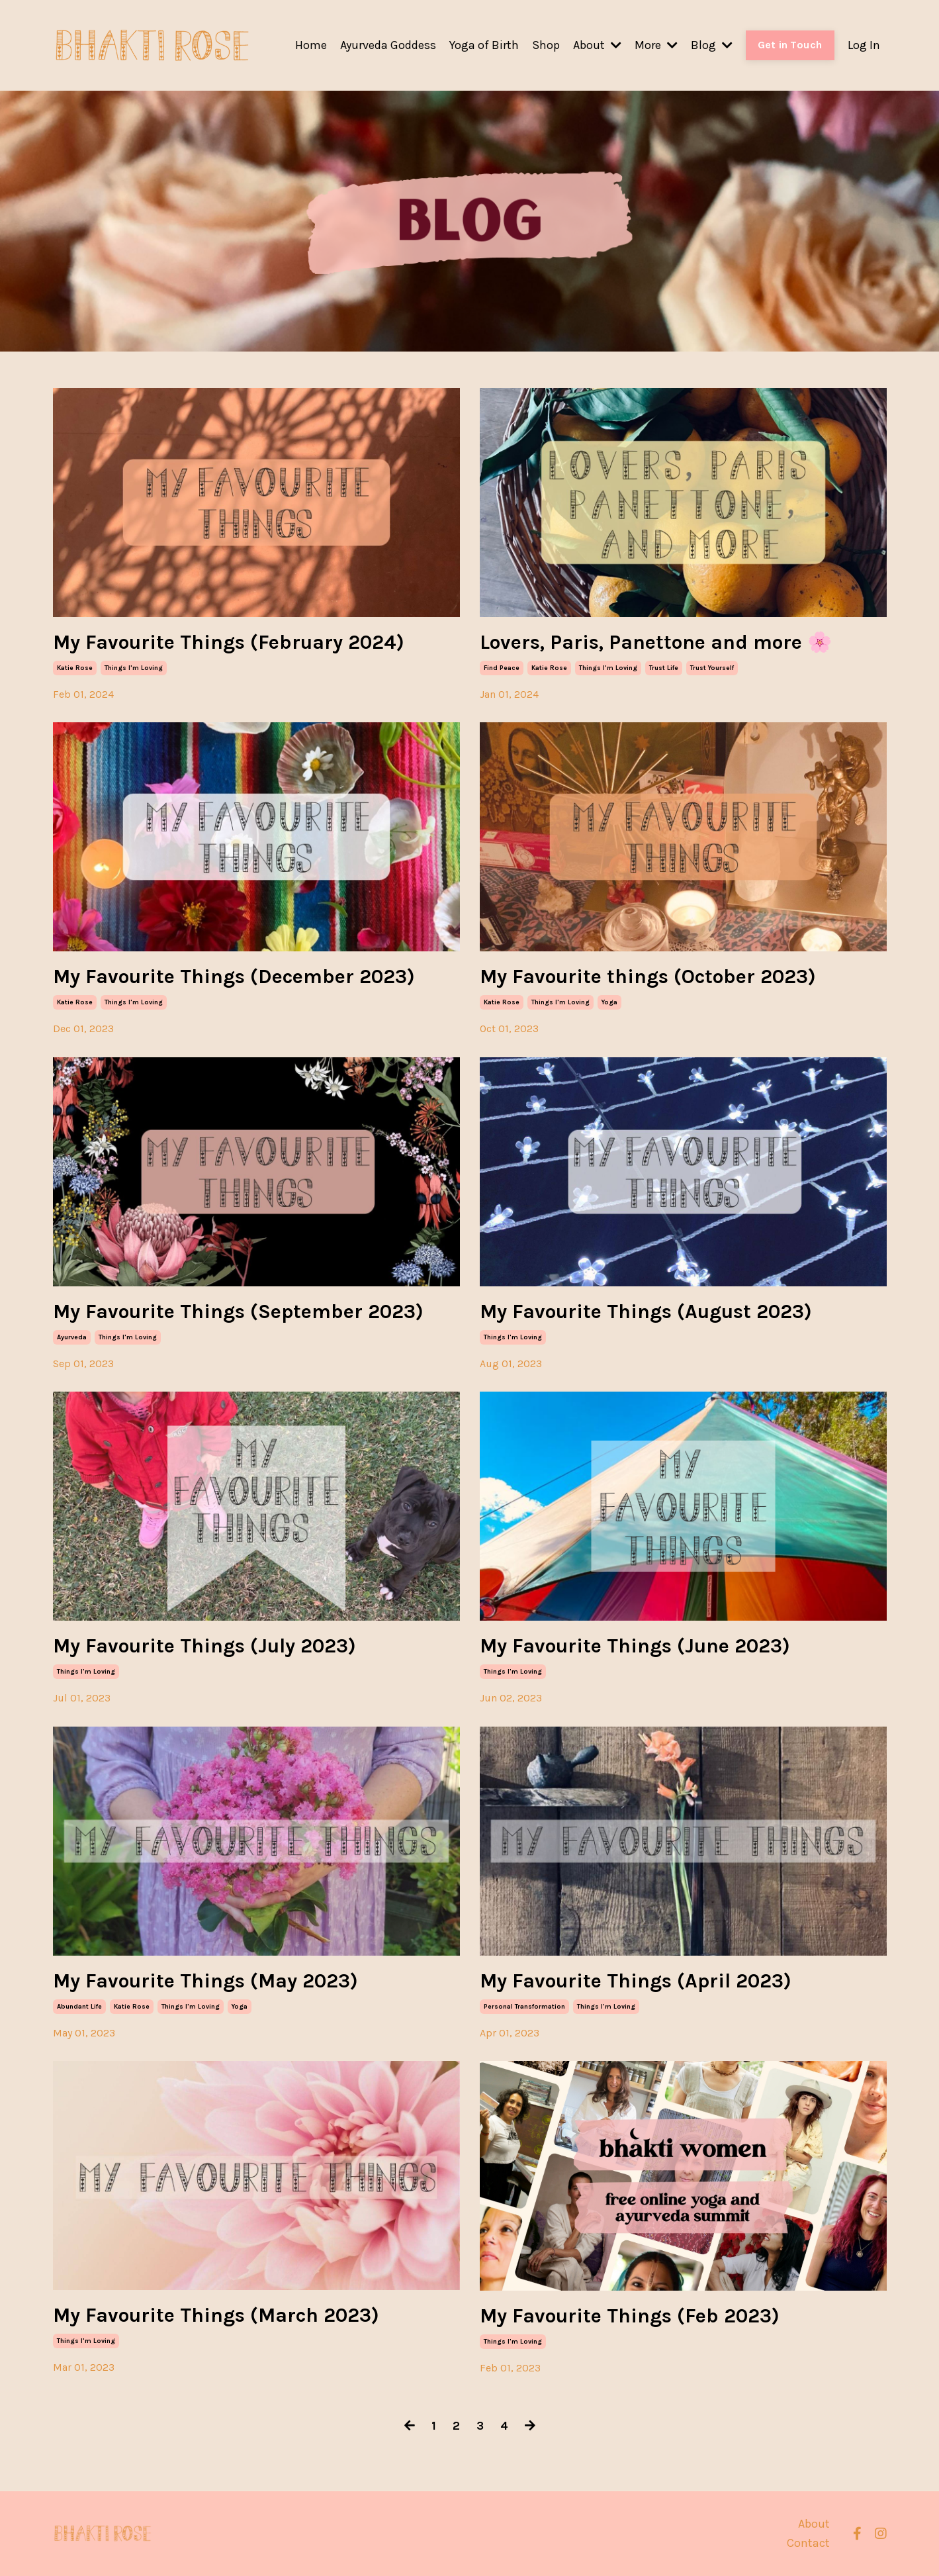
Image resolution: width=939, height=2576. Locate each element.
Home (311, 45)
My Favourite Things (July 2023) (204, 1646)
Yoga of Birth (484, 45)
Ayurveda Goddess (388, 45)
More (656, 45)
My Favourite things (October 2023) (648, 976)
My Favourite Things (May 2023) (205, 1981)
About (597, 45)
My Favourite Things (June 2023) (635, 1646)
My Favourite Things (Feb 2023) (630, 2316)
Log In (864, 45)
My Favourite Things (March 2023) (216, 2315)
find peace (501, 668)
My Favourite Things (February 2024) (228, 642)
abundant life (79, 2007)
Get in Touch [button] (790, 44)
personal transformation (524, 2007)
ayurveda (72, 1337)
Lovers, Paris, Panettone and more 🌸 (656, 642)
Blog (712, 45)
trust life (663, 668)
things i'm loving (134, 668)
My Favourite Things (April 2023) (635, 1981)
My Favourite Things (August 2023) (646, 1311)
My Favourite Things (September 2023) (238, 1311)
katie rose (75, 668)
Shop (546, 45)
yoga (609, 1002)
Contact (808, 2543)
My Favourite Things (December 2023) (234, 976)
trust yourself (712, 668)
